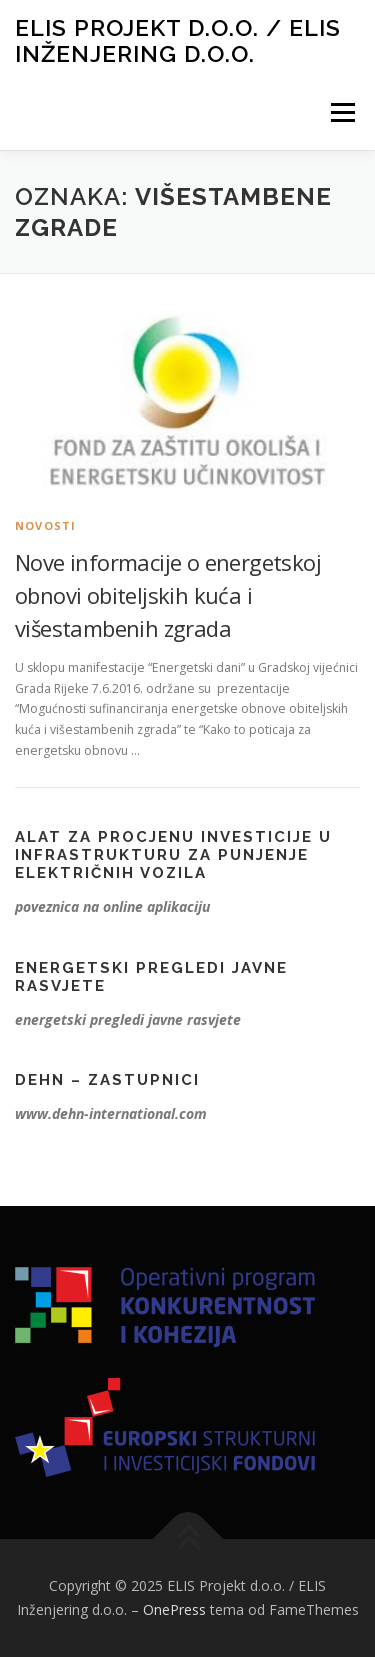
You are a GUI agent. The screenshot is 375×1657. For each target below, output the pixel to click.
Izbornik (342, 112)
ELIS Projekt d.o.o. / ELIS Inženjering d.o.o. (178, 40)
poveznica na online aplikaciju (112, 906)
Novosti (45, 525)
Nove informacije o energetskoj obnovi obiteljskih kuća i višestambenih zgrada (168, 595)
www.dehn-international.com (111, 1113)
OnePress (174, 1609)
